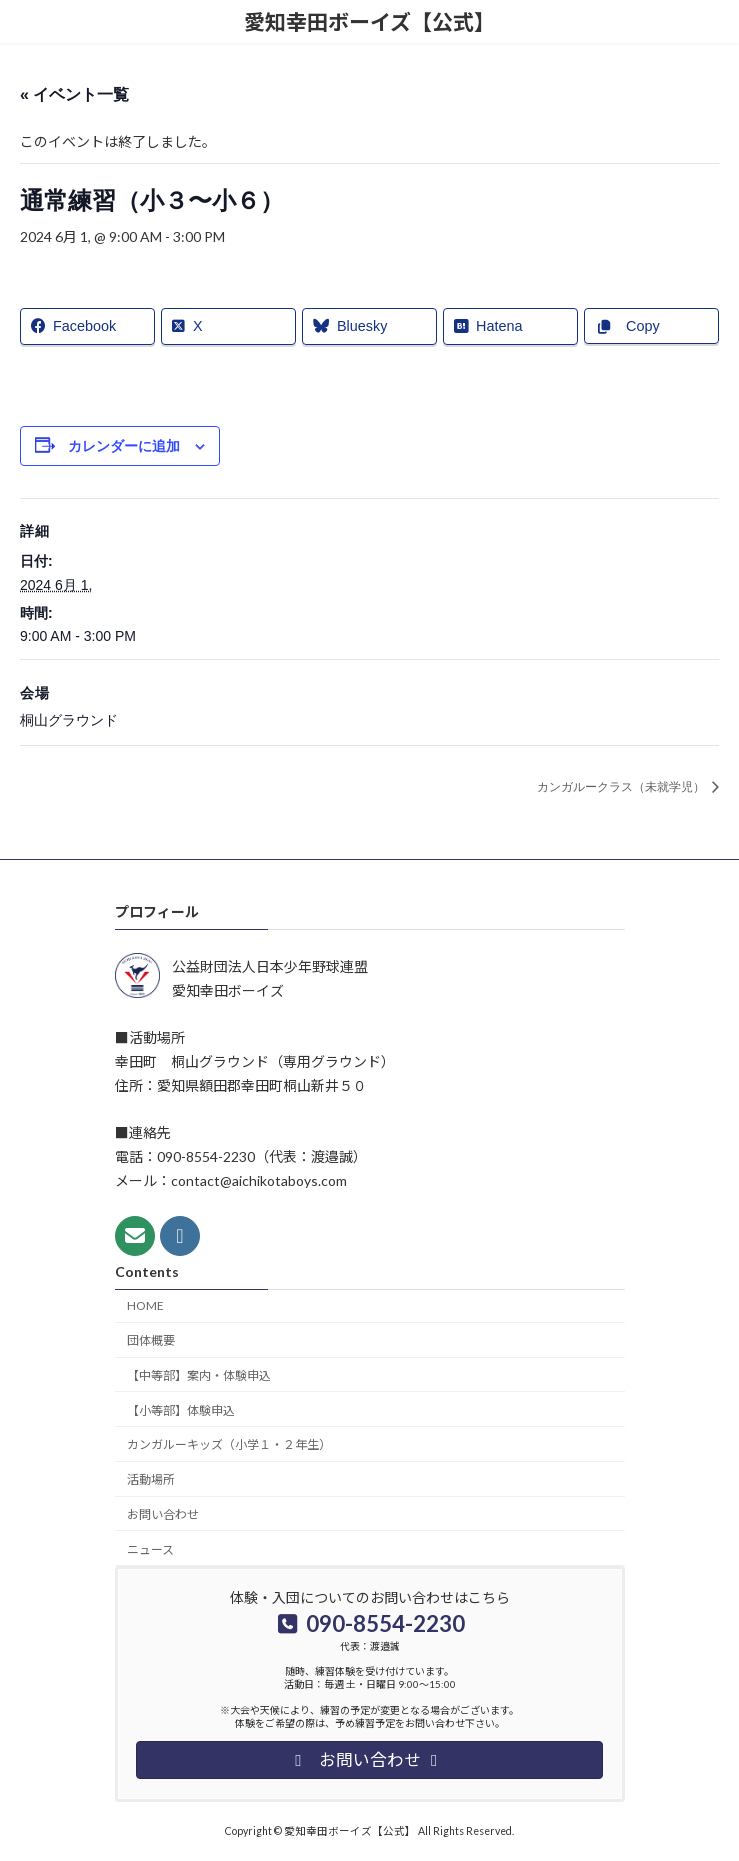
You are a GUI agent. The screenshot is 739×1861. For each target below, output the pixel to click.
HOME (145, 1305)
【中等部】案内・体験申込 (199, 1375)
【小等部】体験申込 (181, 1410)
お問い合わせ (163, 1514)
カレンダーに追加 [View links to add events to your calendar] (124, 446)
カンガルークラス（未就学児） (622, 787)
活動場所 (151, 1479)
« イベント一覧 (74, 94)
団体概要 (151, 1340)
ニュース (150, 1549)
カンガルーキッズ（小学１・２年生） (229, 1444)
